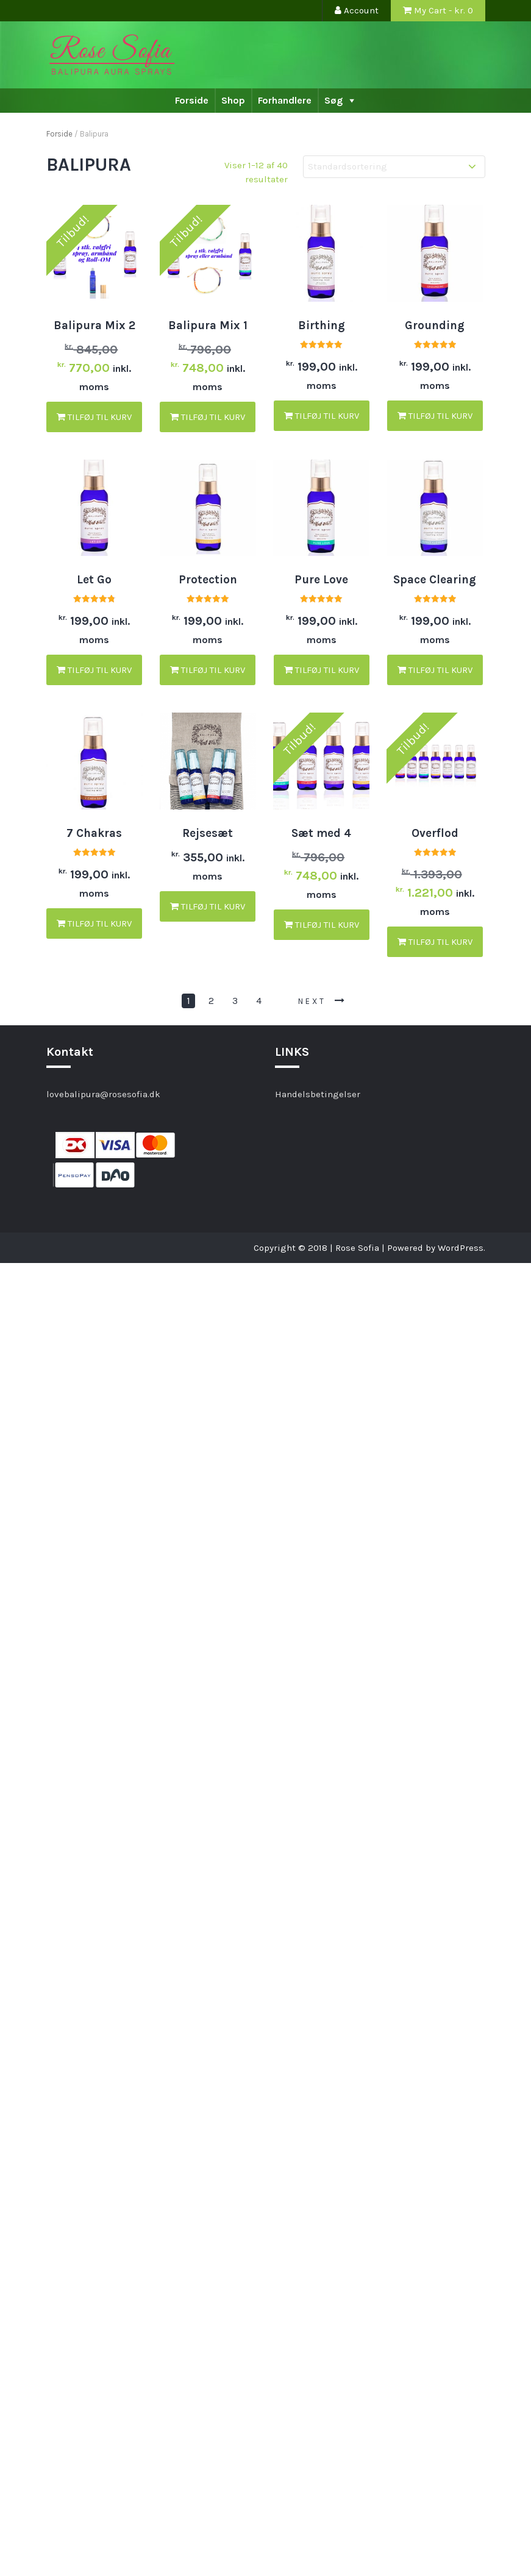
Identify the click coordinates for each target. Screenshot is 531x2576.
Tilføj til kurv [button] (94, 416)
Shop (233, 100)
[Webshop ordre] (394, 166)
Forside (191, 100)
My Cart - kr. (438, 10)
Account (357, 10)
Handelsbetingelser (317, 1094)
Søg (333, 100)
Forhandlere (285, 100)
